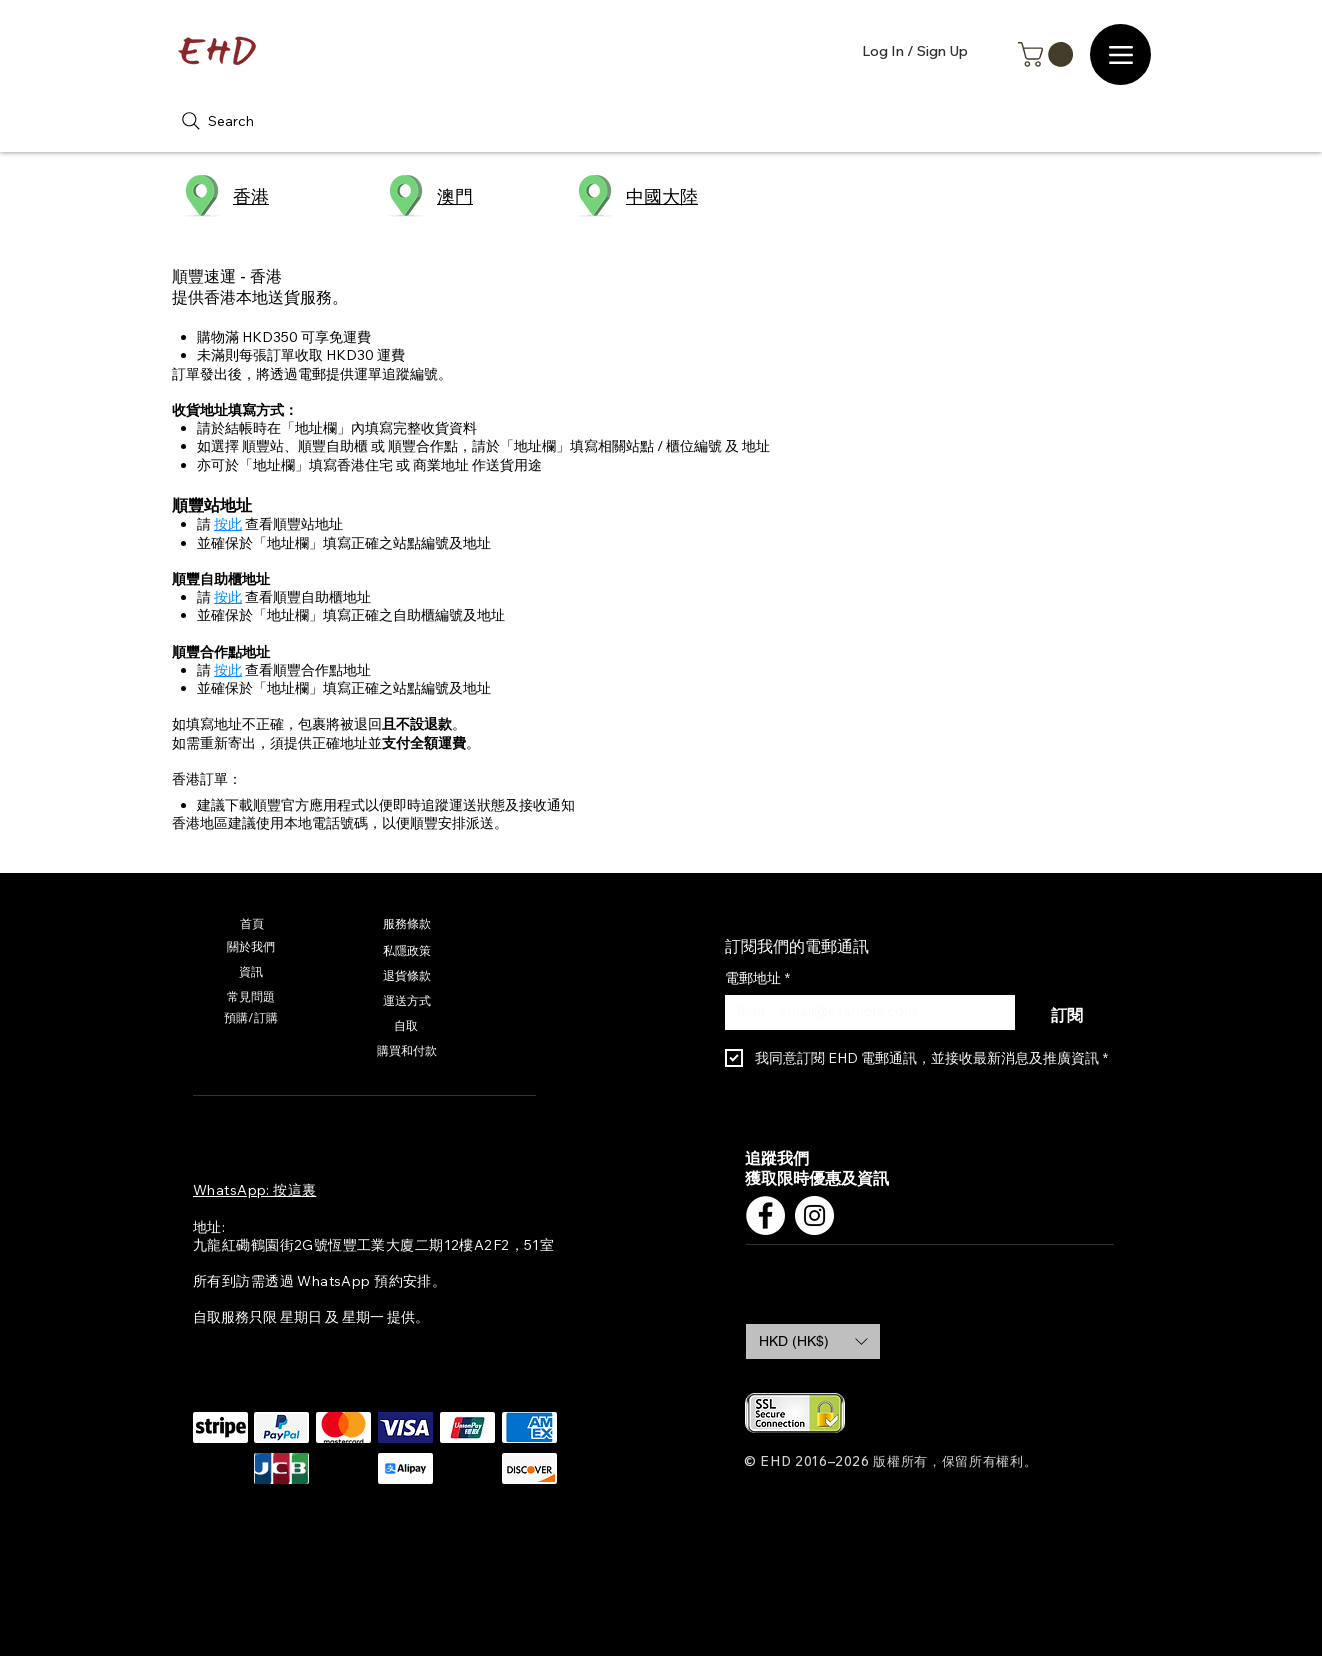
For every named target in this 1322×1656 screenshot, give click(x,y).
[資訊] (251, 972)
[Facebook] (765, 1215)
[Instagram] (814, 1215)
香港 (251, 196)
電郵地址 (757, 978)
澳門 (455, 196)
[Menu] (1120, 54)
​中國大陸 (662, 196)
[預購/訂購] (251, 1018)
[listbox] (813, 1341)
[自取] (406, 1026)
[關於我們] (251, 947)
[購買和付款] (406, 1051)
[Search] (308, 121)
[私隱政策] (407, 951)
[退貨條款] (407, 976)
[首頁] (252, 924)
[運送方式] (407, 1001)
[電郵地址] (864, 1011)
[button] (1048, 54)
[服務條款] (407, 924)
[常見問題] (251, 997)
